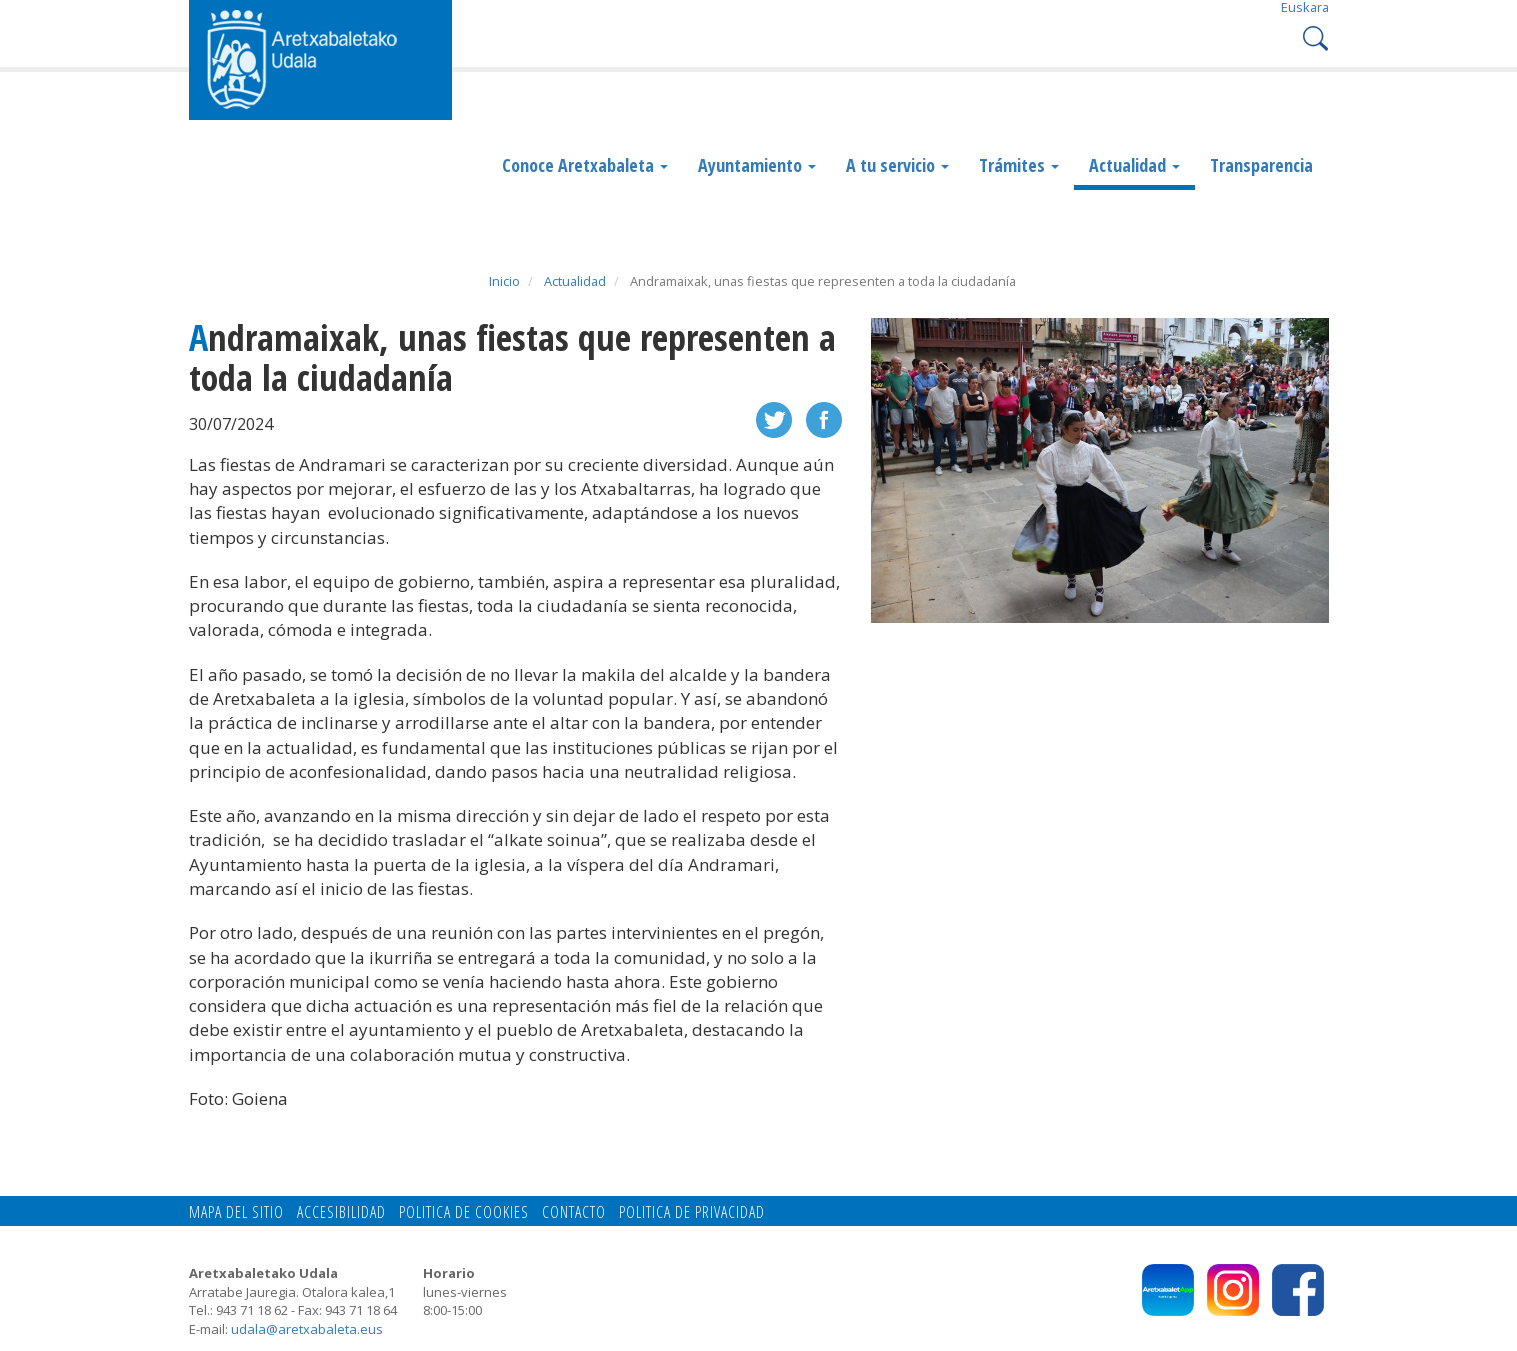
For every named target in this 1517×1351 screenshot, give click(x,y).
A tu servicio (897, 165)
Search (1313, 36)
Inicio (504, 281)
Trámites (1019, 165)
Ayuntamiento (757, 165)
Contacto (574, 1212)
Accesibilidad (341, 1212)
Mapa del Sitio (236, 1212)
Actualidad (1134, 165)
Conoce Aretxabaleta (585, 165)
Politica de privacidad (692, 1212)
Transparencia (1261, 165)
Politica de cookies (464, 1212)
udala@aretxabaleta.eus (307, 1329)
